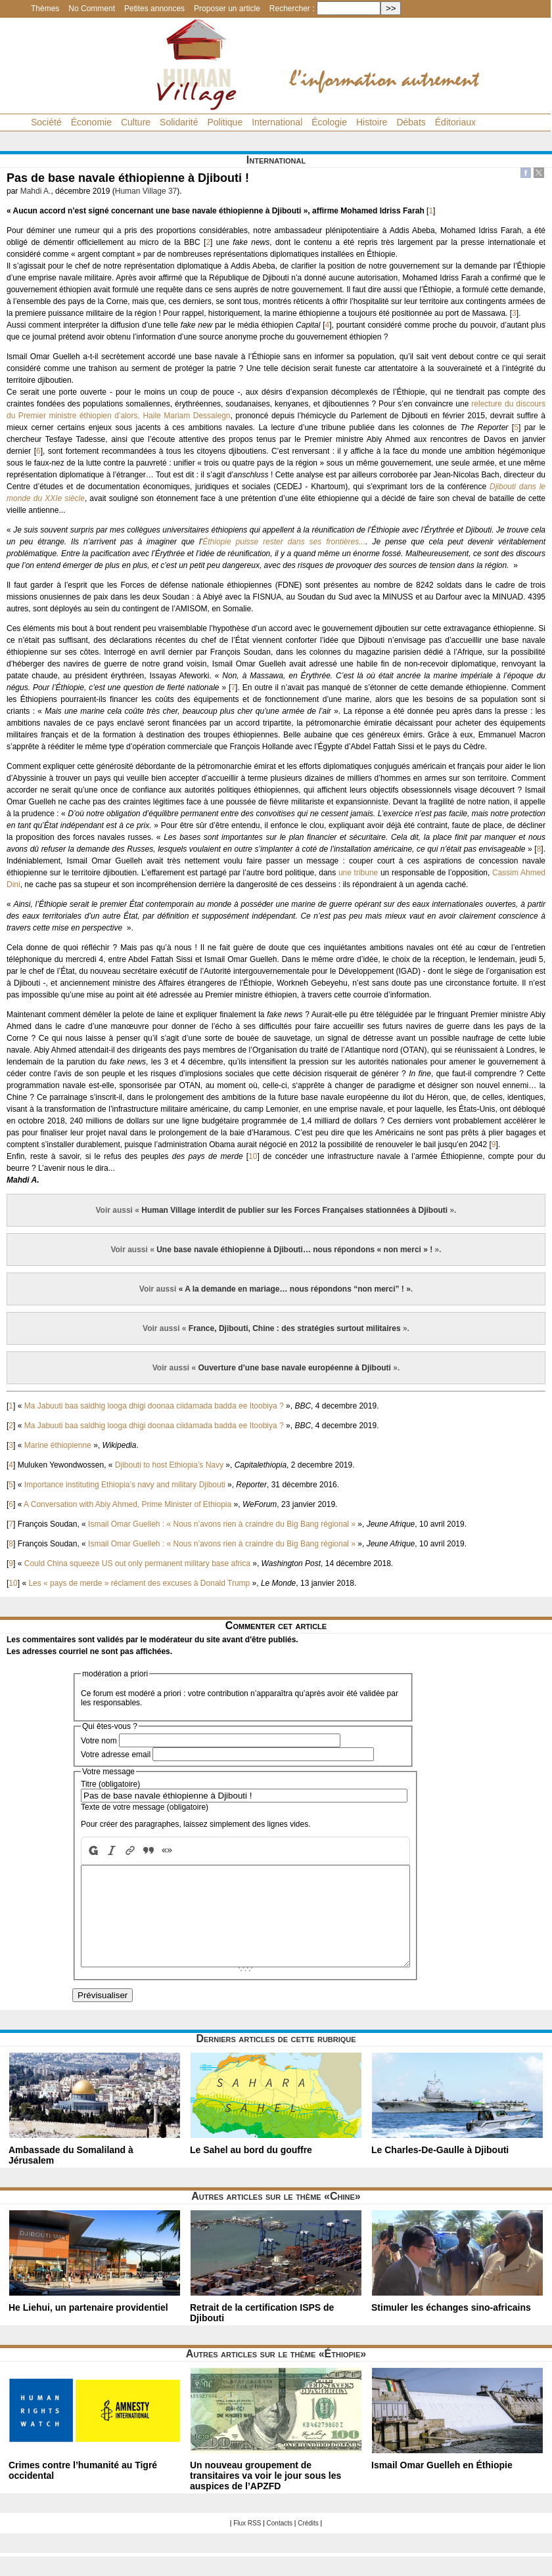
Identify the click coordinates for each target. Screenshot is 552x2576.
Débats (410, 122)
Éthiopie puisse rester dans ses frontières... (283, 541)
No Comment (91, 8)
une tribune (358, 872)
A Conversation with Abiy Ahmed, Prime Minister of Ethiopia (127, 1504)
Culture (135, 122)
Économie (91, 122)
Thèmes (45, 8)
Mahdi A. (35, 191)
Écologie (329, 122)
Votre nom (99, 1740)
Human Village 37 (146, 191)
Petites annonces (154, 8)
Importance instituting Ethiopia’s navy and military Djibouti (124, 1484)
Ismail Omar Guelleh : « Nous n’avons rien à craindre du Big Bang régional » (222, 1524)
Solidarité (179, 122)
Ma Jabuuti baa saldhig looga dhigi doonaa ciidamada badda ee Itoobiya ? (154, 1405)
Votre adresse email (115, 1754)
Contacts (279, 2542)
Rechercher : (292, 8)
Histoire (371, 122)
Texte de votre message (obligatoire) (144, 1807)
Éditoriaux (455, 122)
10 (252, 1156)
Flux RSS (247, 2542)
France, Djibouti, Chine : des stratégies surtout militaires (295, 1328)
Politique (224, 122)
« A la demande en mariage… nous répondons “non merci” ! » (295, 1289)
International (277, 122)
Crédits (308, 2542)
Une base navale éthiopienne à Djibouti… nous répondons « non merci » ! (294, 1249)
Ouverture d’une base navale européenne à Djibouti (294, 1367)
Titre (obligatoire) (110, 1784)
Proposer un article (227, 8)
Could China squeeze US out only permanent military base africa (137, 1563)
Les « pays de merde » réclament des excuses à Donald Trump (139, 1583)
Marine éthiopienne (57, 1445)
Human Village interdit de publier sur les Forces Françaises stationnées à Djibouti (294, 1210)
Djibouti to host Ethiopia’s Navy (169, 1465)
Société (46, 122)
